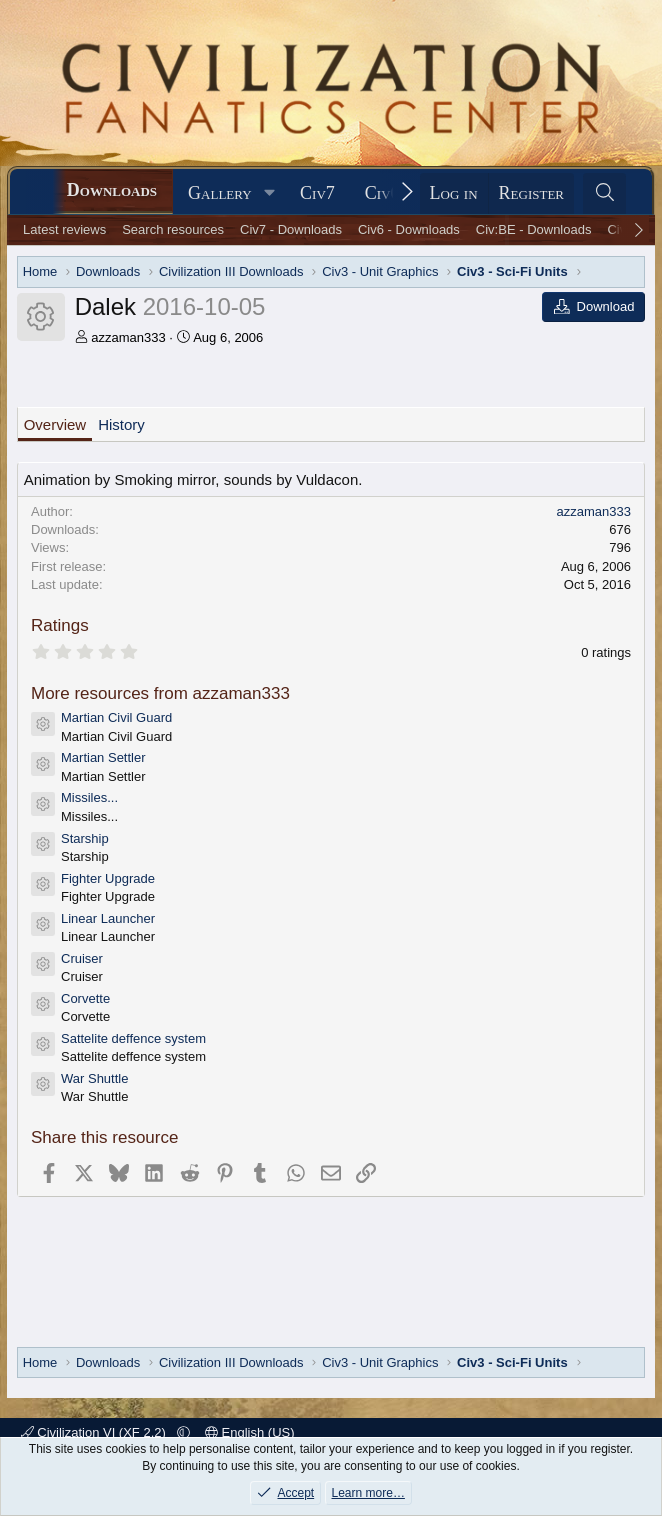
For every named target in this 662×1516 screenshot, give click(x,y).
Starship (85, 838)
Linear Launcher (108, 918)
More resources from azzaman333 (160, 693)
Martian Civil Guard (116, 717)
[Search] (604, 193)
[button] (270, 193)
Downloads (112, 190)
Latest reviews (64, 229)
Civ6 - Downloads (409, 229)
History (121, 424)
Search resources (173, 229)
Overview (55, 424)
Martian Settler (103, 757)
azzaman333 (128, 337)
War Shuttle (94, 1078)
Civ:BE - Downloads (534, 229)
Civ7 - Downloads (291, 229)
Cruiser (82, 958)
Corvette (85, 998)
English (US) (250, 1432)
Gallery (220, 193)
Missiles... (89, 797)
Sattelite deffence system (133, 1038)
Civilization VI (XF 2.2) (95, 1432)
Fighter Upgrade (108, 878)
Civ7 (317, 193)
